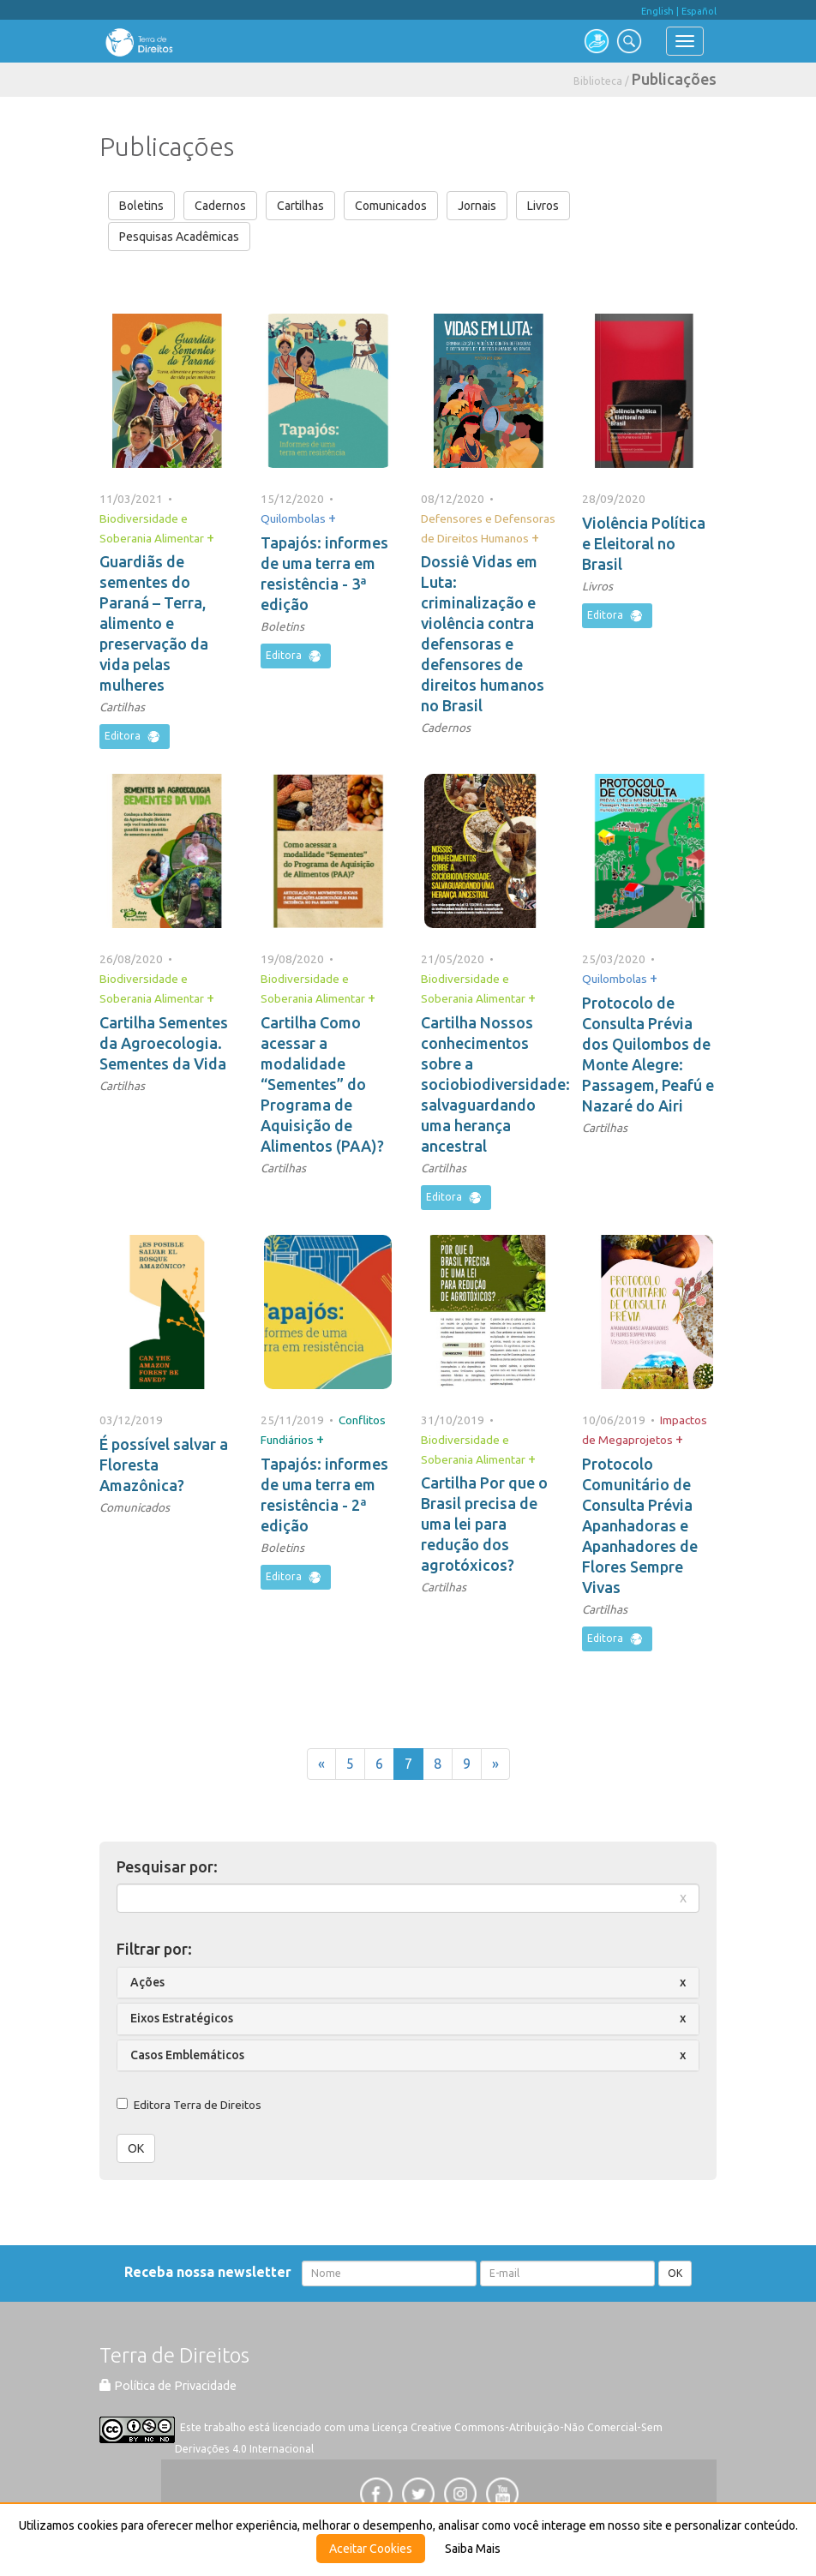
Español (699, 11)
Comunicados (391, 206)
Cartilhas (300, 206)
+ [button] (210, 537)
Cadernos (220, 206)
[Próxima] (495, 1764)
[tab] (408, 1983)
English (657, 11)
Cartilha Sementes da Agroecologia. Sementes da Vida (163, 1043)
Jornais (477, 206)
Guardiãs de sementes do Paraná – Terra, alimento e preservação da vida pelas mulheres (153, 623)
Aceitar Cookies (370, 2548)
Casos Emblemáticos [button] (187, 2055)
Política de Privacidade (168, 2386)
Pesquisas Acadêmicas (179, 236)
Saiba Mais (473, 2548)
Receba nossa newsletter (211, 2271)
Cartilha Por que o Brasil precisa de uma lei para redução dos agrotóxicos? (484, 1523)
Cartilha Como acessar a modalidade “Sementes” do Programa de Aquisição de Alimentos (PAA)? (322, 1084)
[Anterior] (321, 1764)
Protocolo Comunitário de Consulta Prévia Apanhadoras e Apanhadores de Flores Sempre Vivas (640, 1525)
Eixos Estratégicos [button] (181, 2018)
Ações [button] (147, 1982)
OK (136, 2148)
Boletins (141, 206)
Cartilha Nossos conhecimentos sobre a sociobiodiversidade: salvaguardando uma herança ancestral (495, 1084)
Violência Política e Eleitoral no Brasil (643, 543)
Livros (543, 206)
